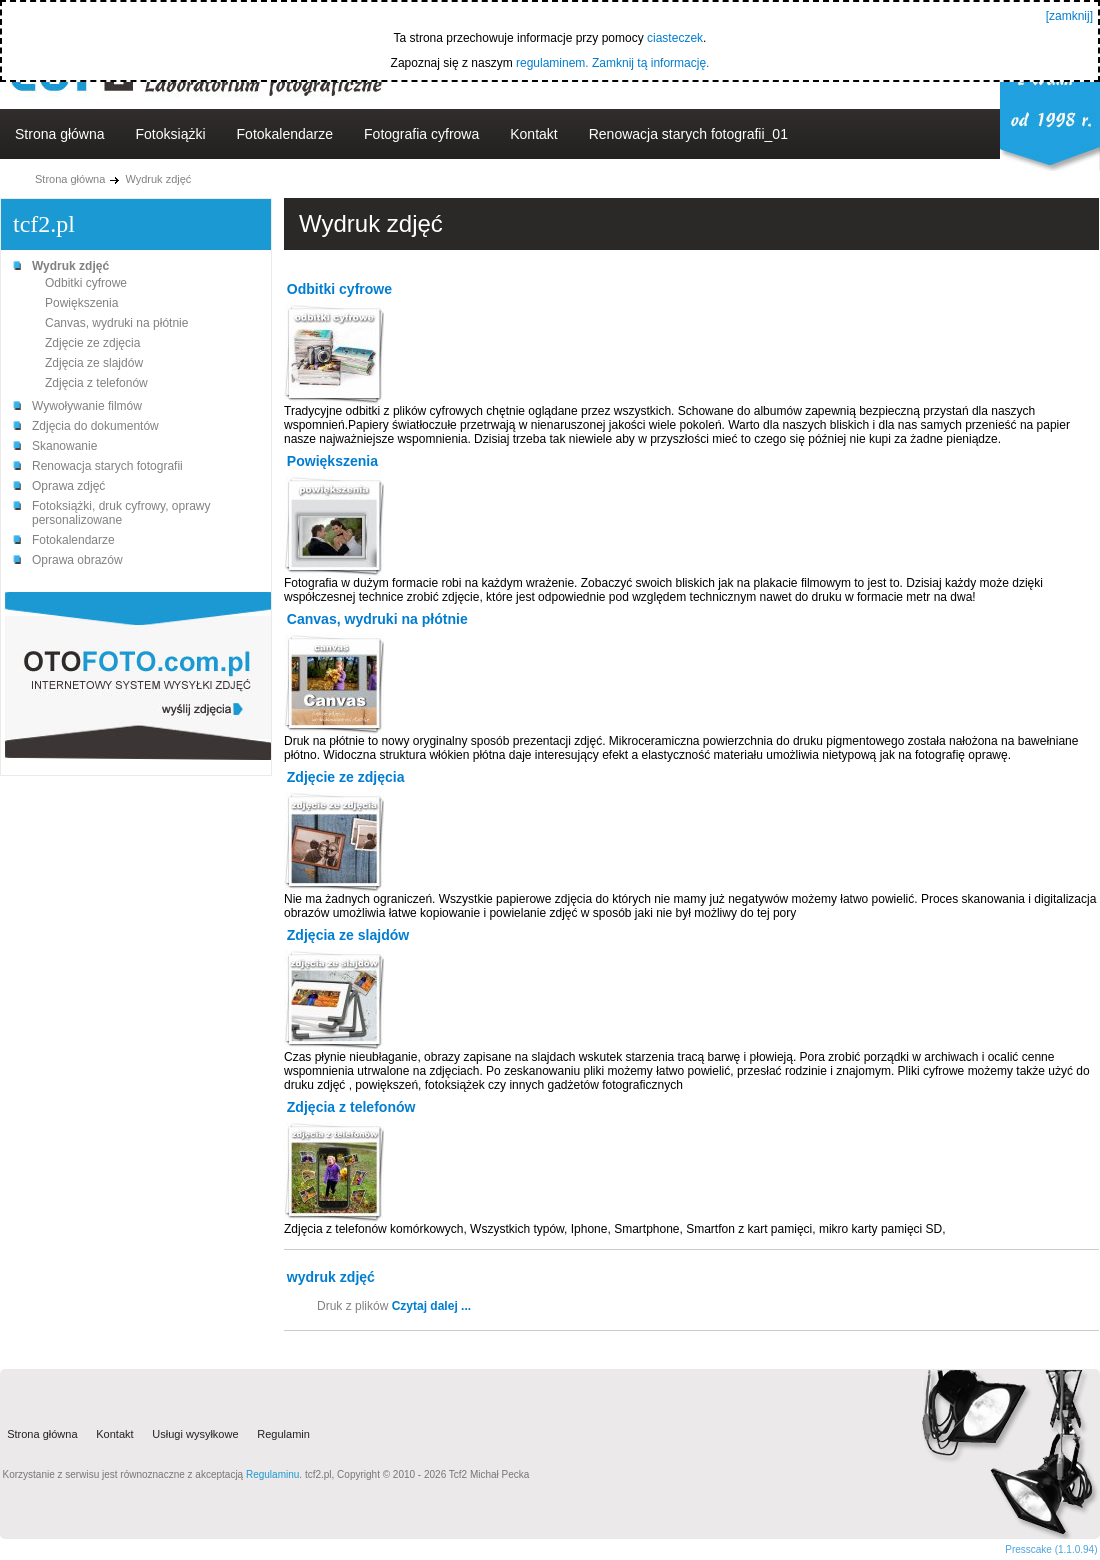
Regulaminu (272, 1474)
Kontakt (533, 134)
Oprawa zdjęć (68, 486)
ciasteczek (675, 38)
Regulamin (283, 1435)
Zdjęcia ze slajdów (94, 363)
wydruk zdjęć (331, 1277)
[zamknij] (1069, 16)
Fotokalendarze (285, 134)
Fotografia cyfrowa (421, 134)
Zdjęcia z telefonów (96, 383)
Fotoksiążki (171, 134)
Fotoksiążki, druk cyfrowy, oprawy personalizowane (121, 513)
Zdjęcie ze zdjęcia (92, 343)
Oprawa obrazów (77, 560)
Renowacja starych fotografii (107, 466)
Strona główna (60, 134)
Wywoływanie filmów (87, 406)
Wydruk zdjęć (158, 179)
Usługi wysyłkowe (195, 1435)
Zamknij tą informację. (650, 63)
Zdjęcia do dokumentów (95, 426)
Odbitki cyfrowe (86, 283)
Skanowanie (64, 446)
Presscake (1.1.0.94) (1051, 1549)
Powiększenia (81, 303)
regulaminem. (552, 63)
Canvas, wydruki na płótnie (116, 323)
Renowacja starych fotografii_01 (688, 134)
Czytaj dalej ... (431, 1306)
